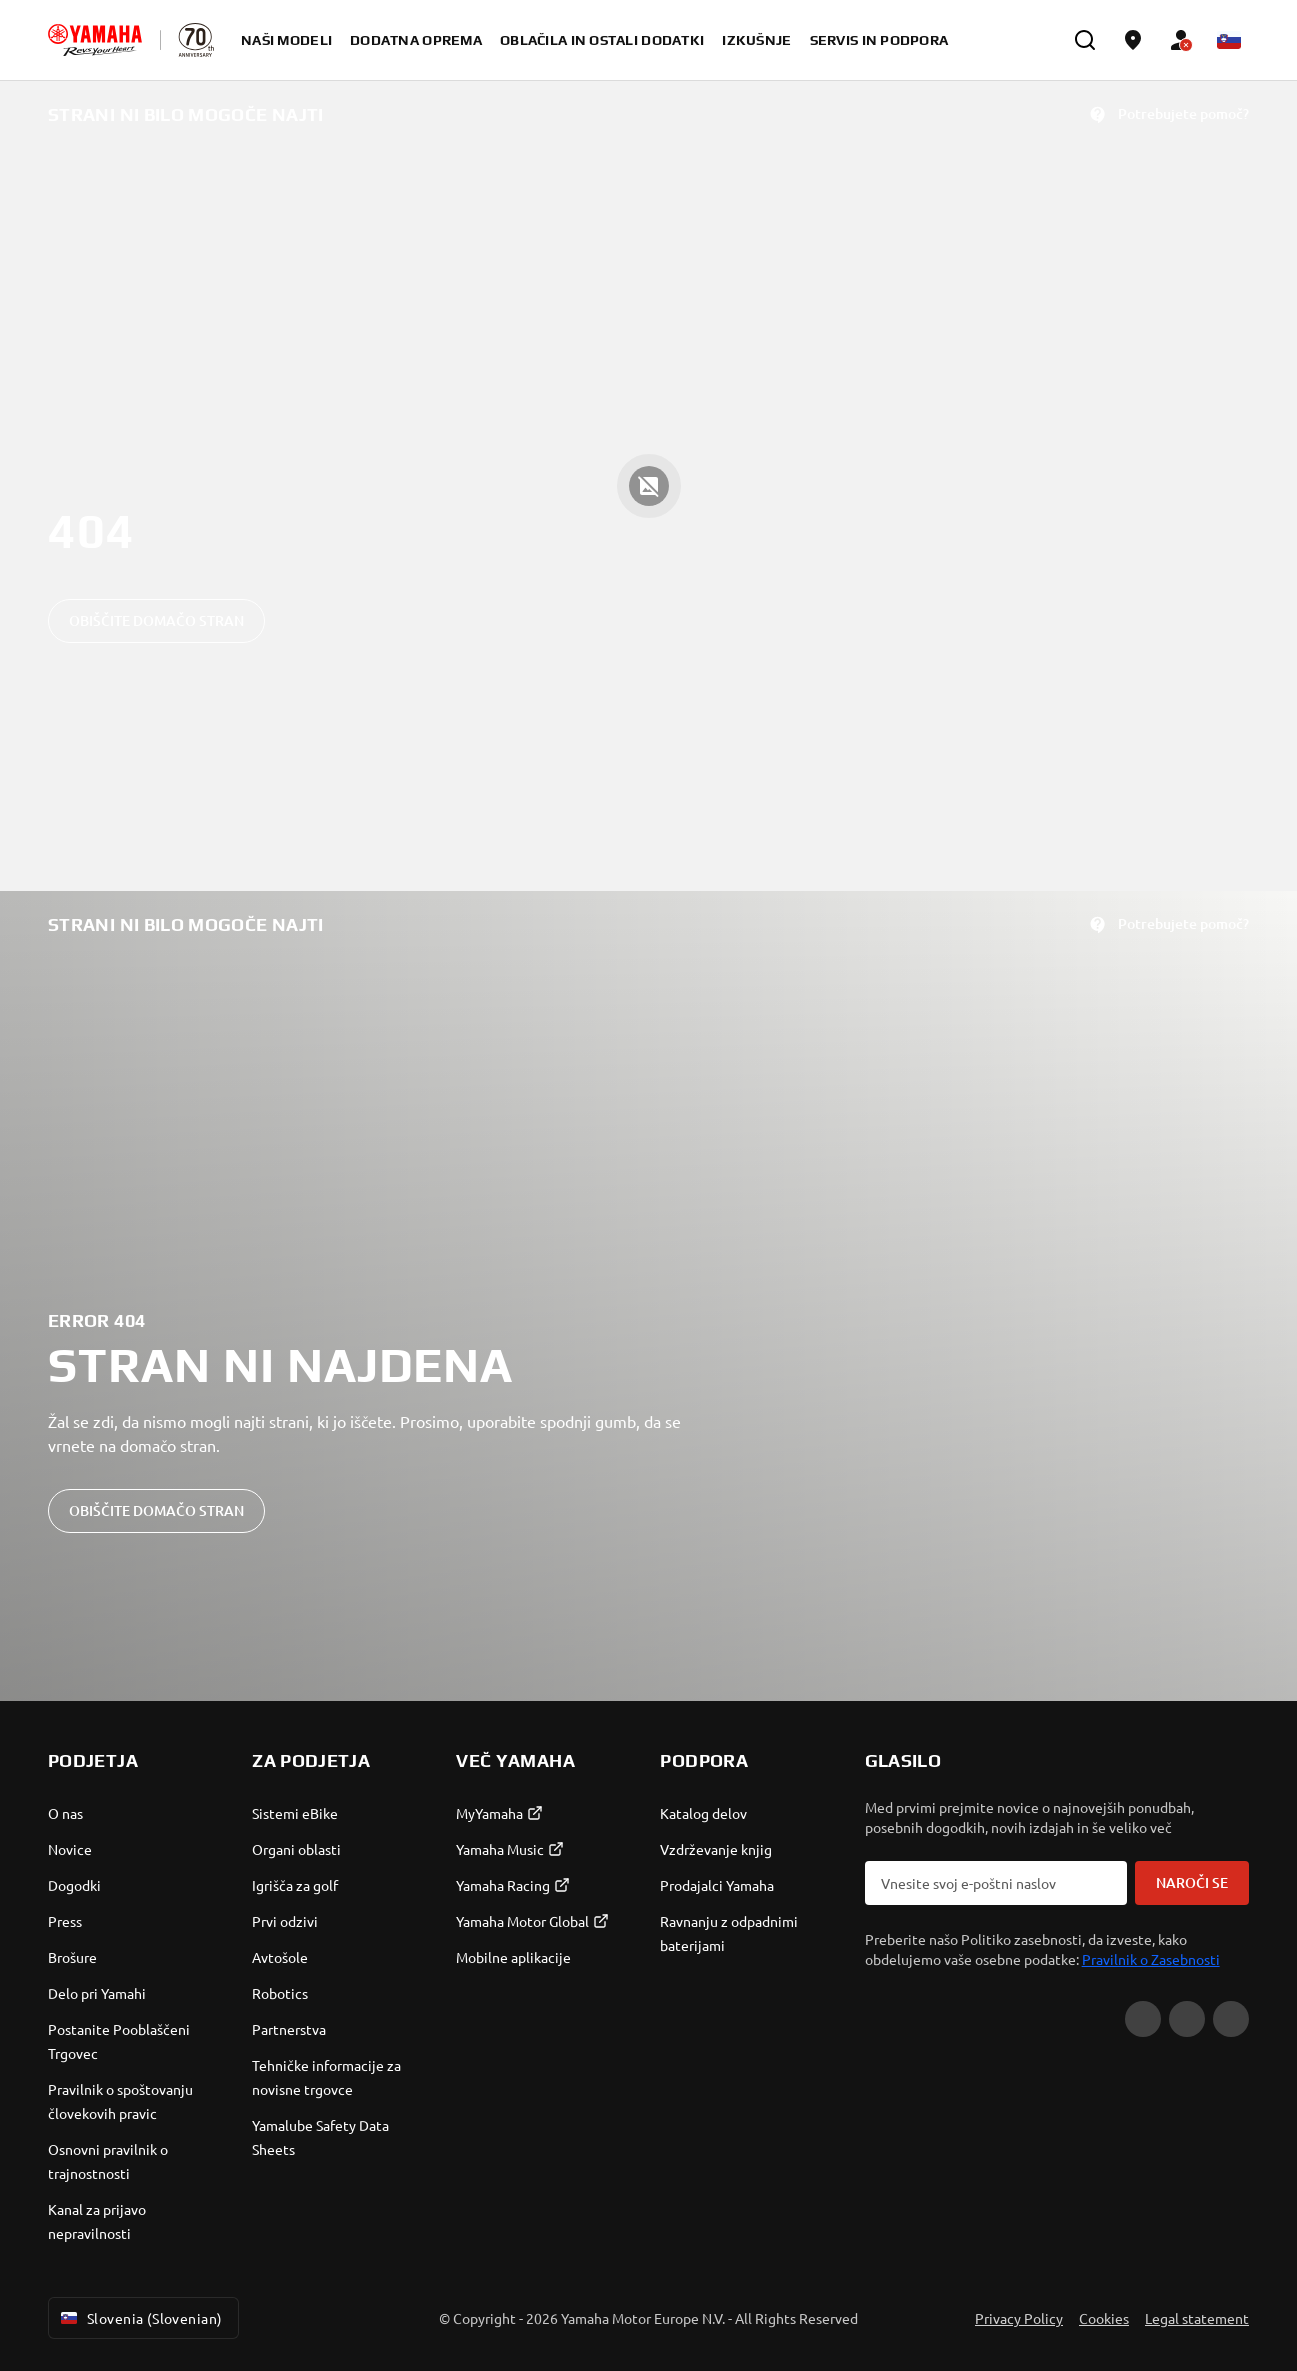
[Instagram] (1231, 2019)
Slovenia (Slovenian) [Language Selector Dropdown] (139, 2318)
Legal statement (1197, 2318)
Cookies (1104, 2318)
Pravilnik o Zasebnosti (1151, 1959)
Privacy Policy (1019, 2318)
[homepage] (95, 40)
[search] (1085, 40)
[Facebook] (1187, 2019)
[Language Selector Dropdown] (1229, 40)
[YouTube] (1143, 2019)
